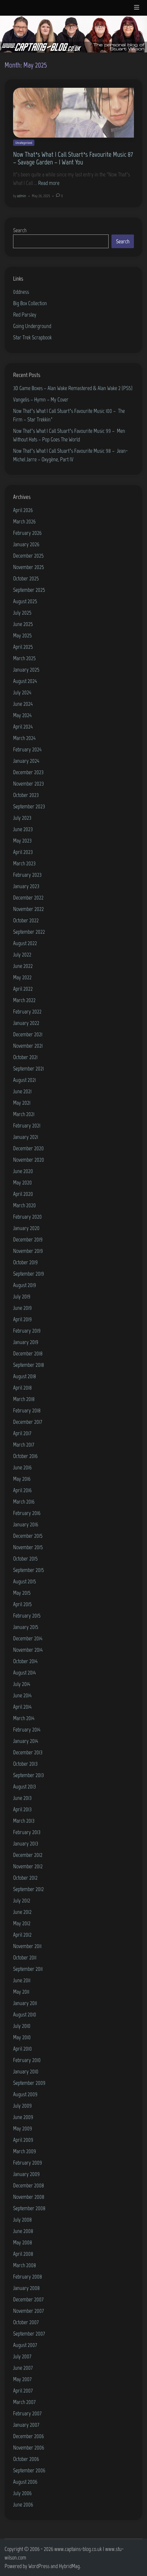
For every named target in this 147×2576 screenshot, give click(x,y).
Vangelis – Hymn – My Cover (41, 399)
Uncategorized (23, 143)
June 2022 (23, 965)
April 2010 (22, 2048)
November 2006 (28, 2447)
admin (21, 195)
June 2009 (23, 2117)
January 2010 (25, 2071)
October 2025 (26, 578)
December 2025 (28, 555)
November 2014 (28, 1649)
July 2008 (22, 2219)
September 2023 (29, 806)
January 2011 (25, 2003)
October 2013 (25, 1763)
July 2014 (21, 1683)
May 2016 (21, 1478)
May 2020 (22, 1182)
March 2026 (24, 521)
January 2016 (25, 1524)
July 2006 (22, 2493)
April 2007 (23, 2390)
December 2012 (27, 1854)
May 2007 (22, 2379)
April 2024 (23, 726)
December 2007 (28, 2299)
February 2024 (27, 749)
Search (19, 230)
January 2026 (26, 544)
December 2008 (28, 2185)
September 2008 (29, 2208)
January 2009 (26, 2174)
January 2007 (26, 2424)
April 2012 (22, 1934)
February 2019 (27, 1330)
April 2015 (22, 1604)
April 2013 (22, 1809)
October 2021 (25, 1057)
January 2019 (25, 1342)
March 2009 (24, 2151)
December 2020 (28, 1148)
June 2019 (22, 1307)
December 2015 (28, 1535)
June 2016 (22, 1467)
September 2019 (28, 1273)
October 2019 (25, 1262)
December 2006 (28, 2436)
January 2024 (26, 760)
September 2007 (29, 2333)
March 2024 (24, 738)
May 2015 (22, 1592)
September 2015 (28, 1570)
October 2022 (26, 920)
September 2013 (28, 1775)
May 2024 (22, 715)
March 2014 (23, 1718)
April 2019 (22, 1319)
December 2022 (28, 897)
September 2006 (29, 2470)
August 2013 (24, 1786)
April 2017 (22, 1433)
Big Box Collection (30, 303)
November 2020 (28, 1159)
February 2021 (26, 1125)
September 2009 (29, 2082)
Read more (48, 183)
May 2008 (22, 2242)
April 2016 (22, 1490)
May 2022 (22, 977)
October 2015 (25, 1558)
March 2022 (24, 1000)
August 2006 (25, 2481)
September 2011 (28, 1968)
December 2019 (28, 1239)
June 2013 (22, 1797)
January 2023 (26, 886)
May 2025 (22, 635)
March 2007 (24, 2401)
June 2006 (23, 2504)
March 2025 (24, 658)
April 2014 (22, 1706)
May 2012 (21, 1923)
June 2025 (23, 624)
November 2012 (28, 1866)
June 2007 (23, 2367)
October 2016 (25, 1456)
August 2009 (25, 2094)
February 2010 (27, 2060)
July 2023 (22, 817)
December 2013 (27, 1752)
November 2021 (28, 1045)
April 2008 (23, 2253)
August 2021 (24, 1079)
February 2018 (27, 1410)
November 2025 (28, 567)
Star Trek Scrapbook (32, 337)
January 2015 (25, 1626)
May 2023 (22, 840)
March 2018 (24, 1399)
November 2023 (28, 783)
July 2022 (22, 954)
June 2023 (23, 829)
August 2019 (24, 1285)
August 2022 (25, 943)
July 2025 (22, 612)
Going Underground (32, 326)
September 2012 (28, 1889)
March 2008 (24, 2265)
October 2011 (24, 1957)
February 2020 (27, 1216)
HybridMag (69, 2566)
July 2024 (22, 692)
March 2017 (23, 1444)
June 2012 (22, 1911)
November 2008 (28, 2196)
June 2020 (23, 1171)
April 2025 (23, 646)
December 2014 (27, 1638)
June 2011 (21, 1980)
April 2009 (23, 2139)
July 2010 (21, 2025)
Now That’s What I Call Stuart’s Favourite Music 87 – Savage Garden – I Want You (73, 158)
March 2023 (24, 863)
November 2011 (27, 1946)
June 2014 (22, 1695)
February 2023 (27, 874)
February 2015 (27, 1615)
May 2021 (21, 1102)
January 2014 (25, 1740)
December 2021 (27, 1034)
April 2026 (23, 510)
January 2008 (26, 2288)
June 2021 (22, 1091)
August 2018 (24, 1376)
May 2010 (22, 2037)
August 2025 (25, 601)
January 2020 (26, 1228)
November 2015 (28, 1547)
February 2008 (27, 2276)
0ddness (21, 291)
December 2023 (28, 772)
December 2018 (28, 1353)
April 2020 (23, 1193)
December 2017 (27, 1421)
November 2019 (28, 1250)
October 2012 (25, 1877)
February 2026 (27, 532)
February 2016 (26, 1513)
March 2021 (23, 1114)
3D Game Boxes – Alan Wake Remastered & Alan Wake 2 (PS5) (72, 388)
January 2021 (25, 1136)
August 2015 (24, 1581)
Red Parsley (24, 314)
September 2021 (28, 1068)
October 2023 (26, 795)
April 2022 (23, 988)
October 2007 (26, 2322)
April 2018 (22, 1387)
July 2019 (21, 1296)
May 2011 (21, 1991)
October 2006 (26, 2458)
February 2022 (27, 1011)
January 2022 (26, 1022)
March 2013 (23, 1820)
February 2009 (27, 2162)
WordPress (38, 2566)
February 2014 (26, 1729)
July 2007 (22, 2356)
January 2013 (25, 1843)
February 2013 (26, 1832)
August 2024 (25, 681)
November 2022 (28, 908)
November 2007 (28, 2310)
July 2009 (22, 2105)
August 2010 (24, 2014)
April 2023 (23, 852)
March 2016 (23, 1501)
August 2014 (24, 1672)
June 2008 (23, 2231)
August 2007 (25, 2345)
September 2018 (28, 1364)
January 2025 (26, 669)
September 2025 (29, 589)
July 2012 (21, 1900)
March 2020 (24, 1205)
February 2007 (27, 2413)
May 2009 (22, 2128)
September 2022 (29, 931)
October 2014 (25, 1661)
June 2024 (23, 703)
